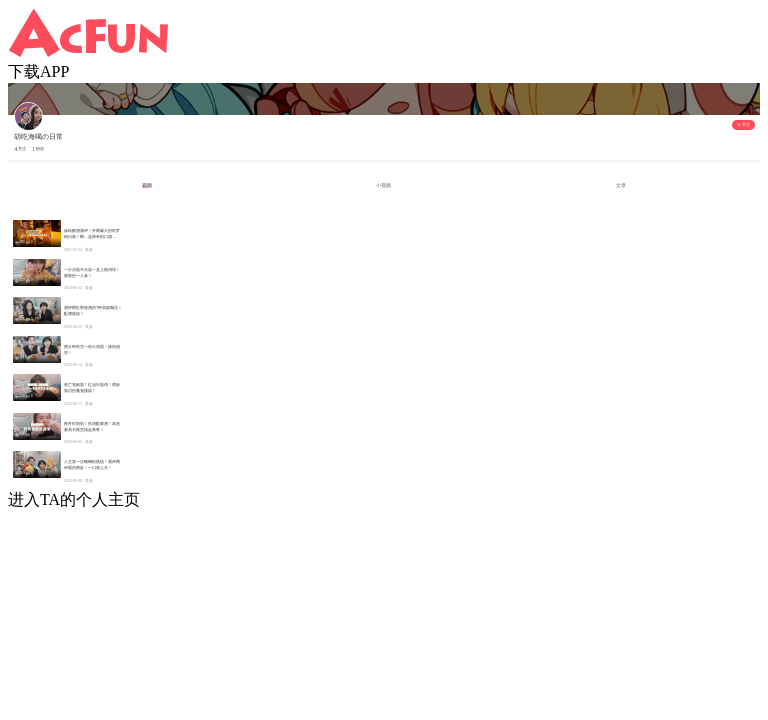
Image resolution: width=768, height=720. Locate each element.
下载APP (38, 71)
